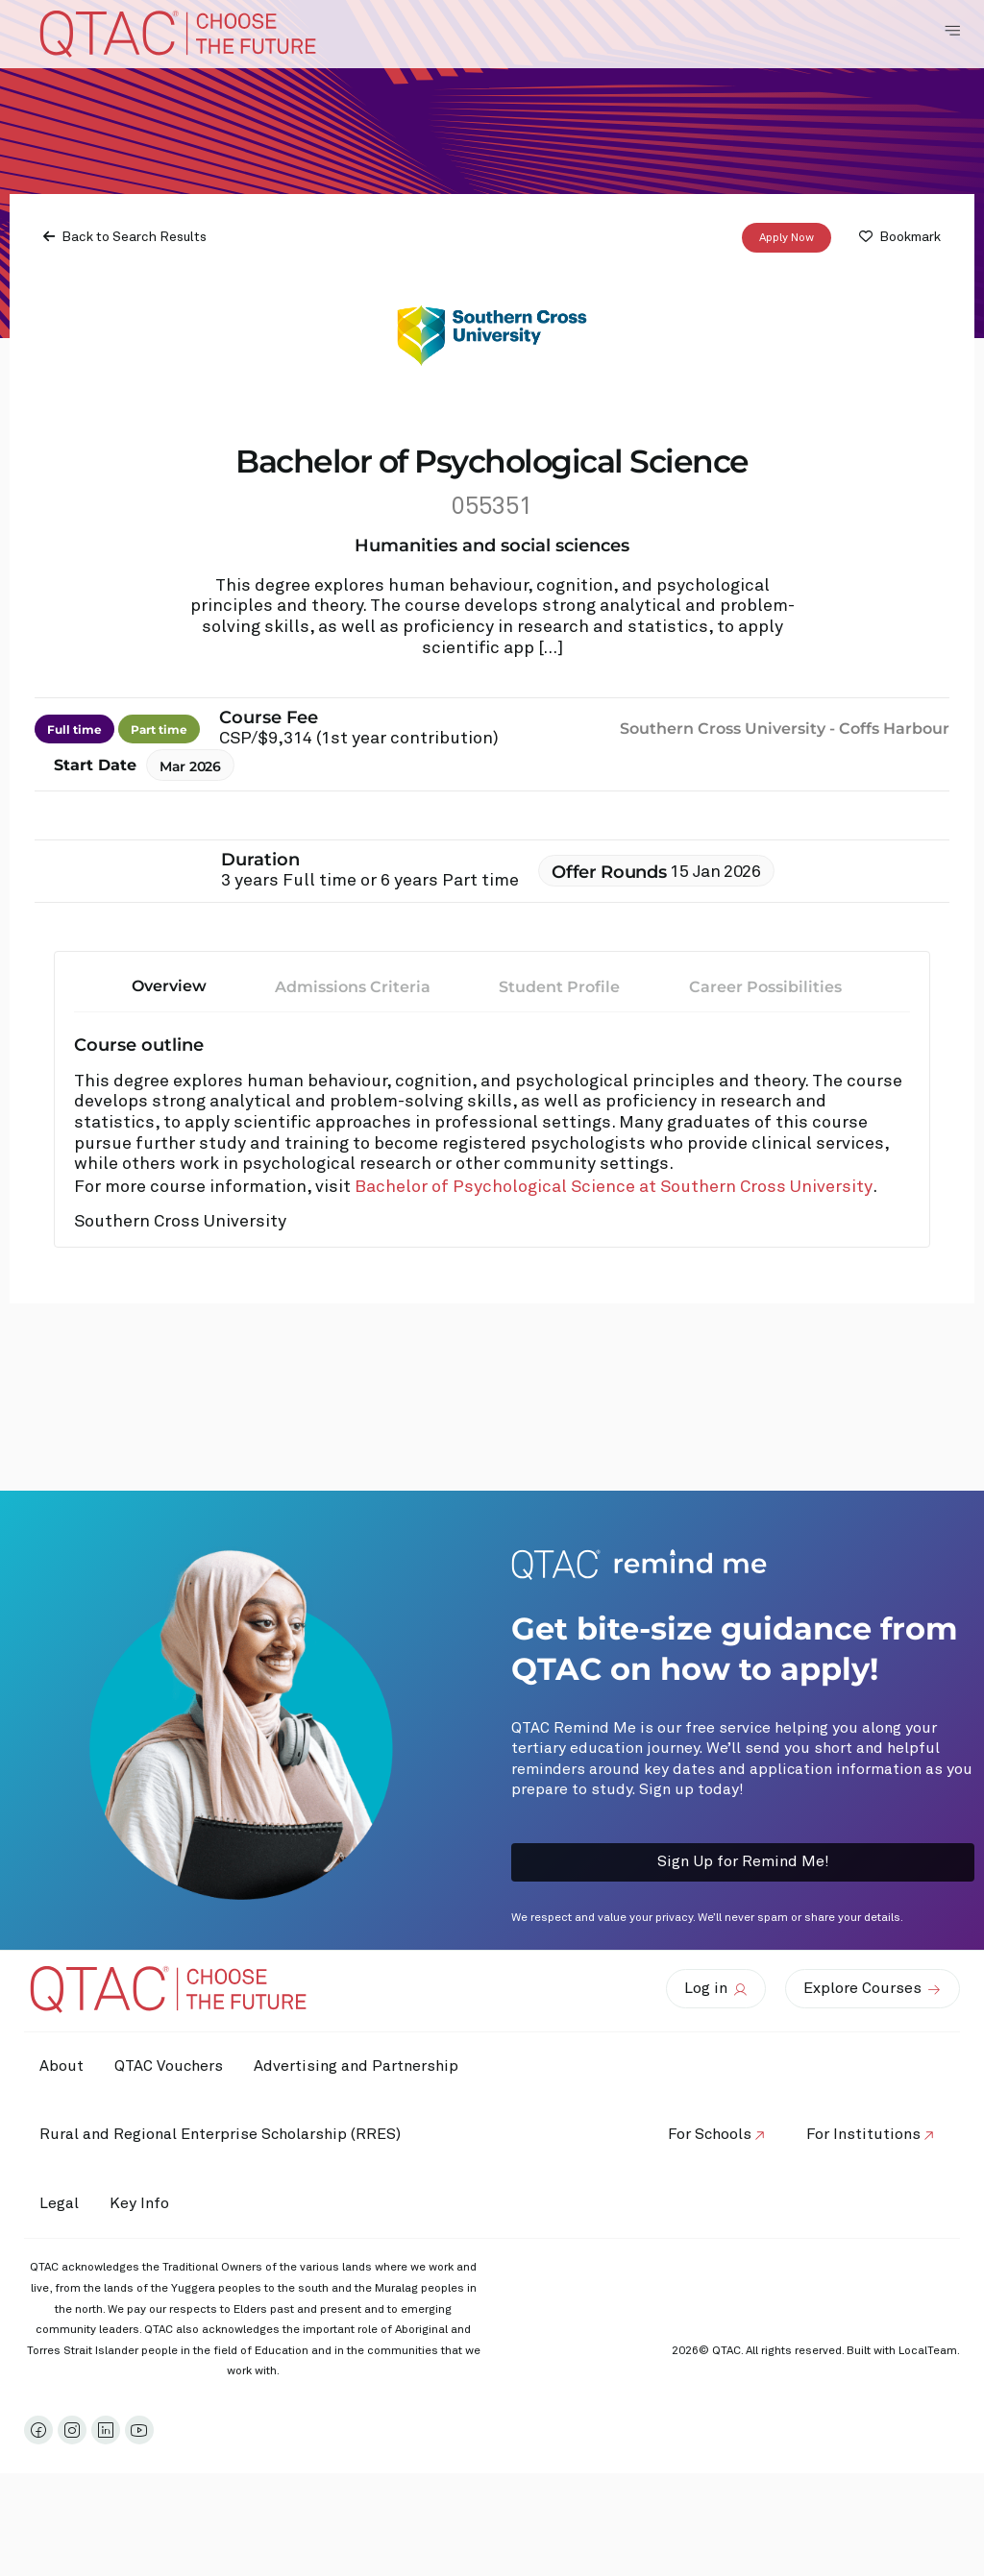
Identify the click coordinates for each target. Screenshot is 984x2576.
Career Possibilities (765, 987)
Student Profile (559, 987)
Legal (63, 2271)
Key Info (155, 2272)
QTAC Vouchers (180, 2066)
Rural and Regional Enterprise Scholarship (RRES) (224, 2203)
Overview (169, 986)
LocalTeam (927, 2420)
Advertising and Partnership (145, 2134)
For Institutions (859, 2168)
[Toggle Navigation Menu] (952, 30)
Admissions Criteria (352, 987)
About (65, 2066)
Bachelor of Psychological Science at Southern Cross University (614, 1187)
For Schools (698, 2168)
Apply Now (786, 238)
